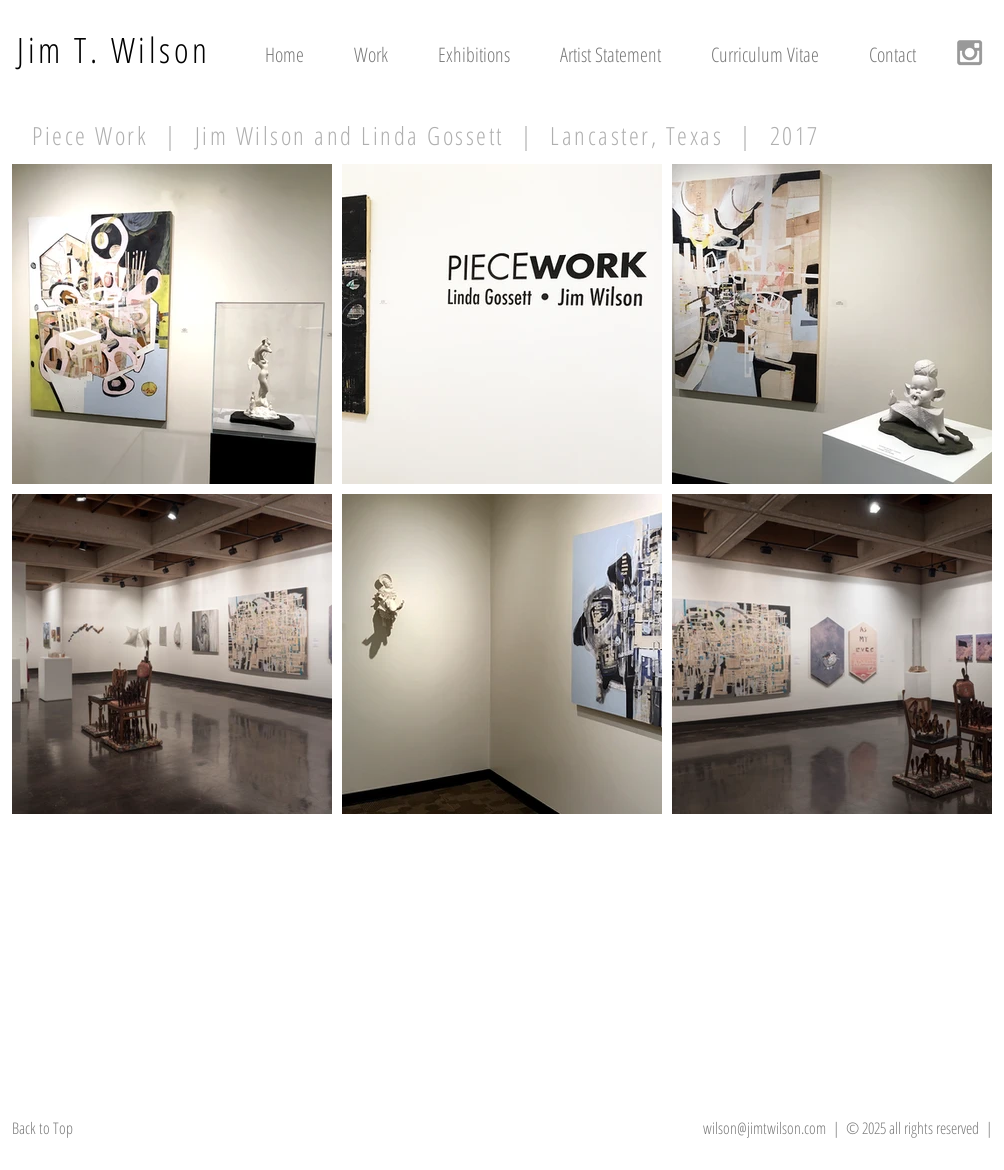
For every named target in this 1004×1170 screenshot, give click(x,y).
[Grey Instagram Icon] (969, 52)
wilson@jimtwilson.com (764, 1128)
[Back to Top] (56, 1128)
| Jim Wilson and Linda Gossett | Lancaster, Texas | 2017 (484, 135)
